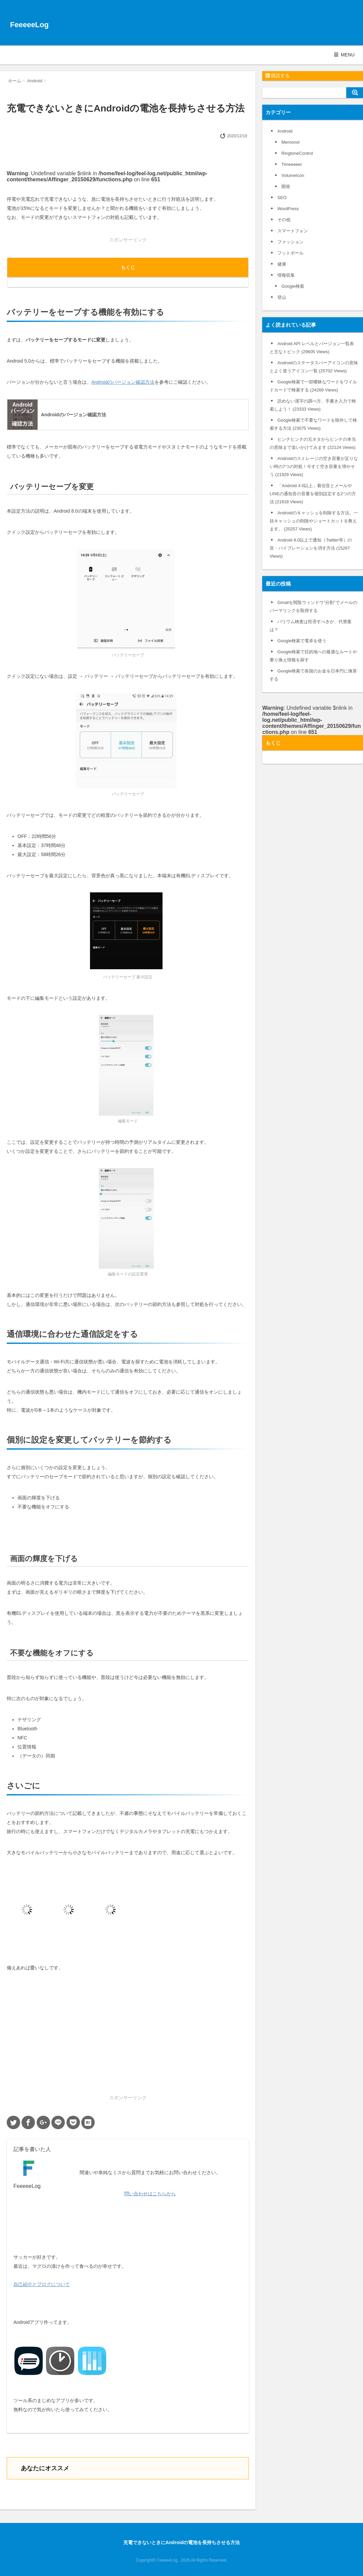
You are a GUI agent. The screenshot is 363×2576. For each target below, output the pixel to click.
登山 (281, 297)
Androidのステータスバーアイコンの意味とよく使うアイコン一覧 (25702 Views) (314, 366)
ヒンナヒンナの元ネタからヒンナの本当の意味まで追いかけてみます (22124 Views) (313, 443)
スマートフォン (292, 230)
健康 (281, 264)
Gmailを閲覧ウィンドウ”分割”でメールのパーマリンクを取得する (313, 606)
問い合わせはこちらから (150, 2193)
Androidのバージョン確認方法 (122, 382)
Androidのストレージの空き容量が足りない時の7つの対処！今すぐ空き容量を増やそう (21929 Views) (314, 466)
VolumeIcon (292, 175)
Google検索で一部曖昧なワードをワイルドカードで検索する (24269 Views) (313, 385)
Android (284, 131)
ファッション (290, 241)
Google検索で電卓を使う (301, 640)
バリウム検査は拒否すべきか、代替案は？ (311, 625)
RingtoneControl (297, 153)
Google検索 (292, 286)
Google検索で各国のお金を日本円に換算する (313, 675)
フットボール (290, 252)
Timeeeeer (291, 164)
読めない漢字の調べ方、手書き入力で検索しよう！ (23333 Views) (313, 405)
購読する (278, 75)
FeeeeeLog (29, 24)
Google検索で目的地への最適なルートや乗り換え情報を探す (313, 655)
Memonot (290, 142)
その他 (283, 219)
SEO (281, 197)
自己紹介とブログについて (41, 2284)
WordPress (288, 208)
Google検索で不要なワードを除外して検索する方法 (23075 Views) (313, 424)
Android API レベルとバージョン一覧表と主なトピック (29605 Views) (312, 347)
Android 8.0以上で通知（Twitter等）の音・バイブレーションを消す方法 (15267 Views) (311, 548)
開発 (285, 186)
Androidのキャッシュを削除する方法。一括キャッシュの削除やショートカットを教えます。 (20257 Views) (314, 520)
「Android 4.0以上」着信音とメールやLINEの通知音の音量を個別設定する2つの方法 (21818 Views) (313, 493)
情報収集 (286, 275)
